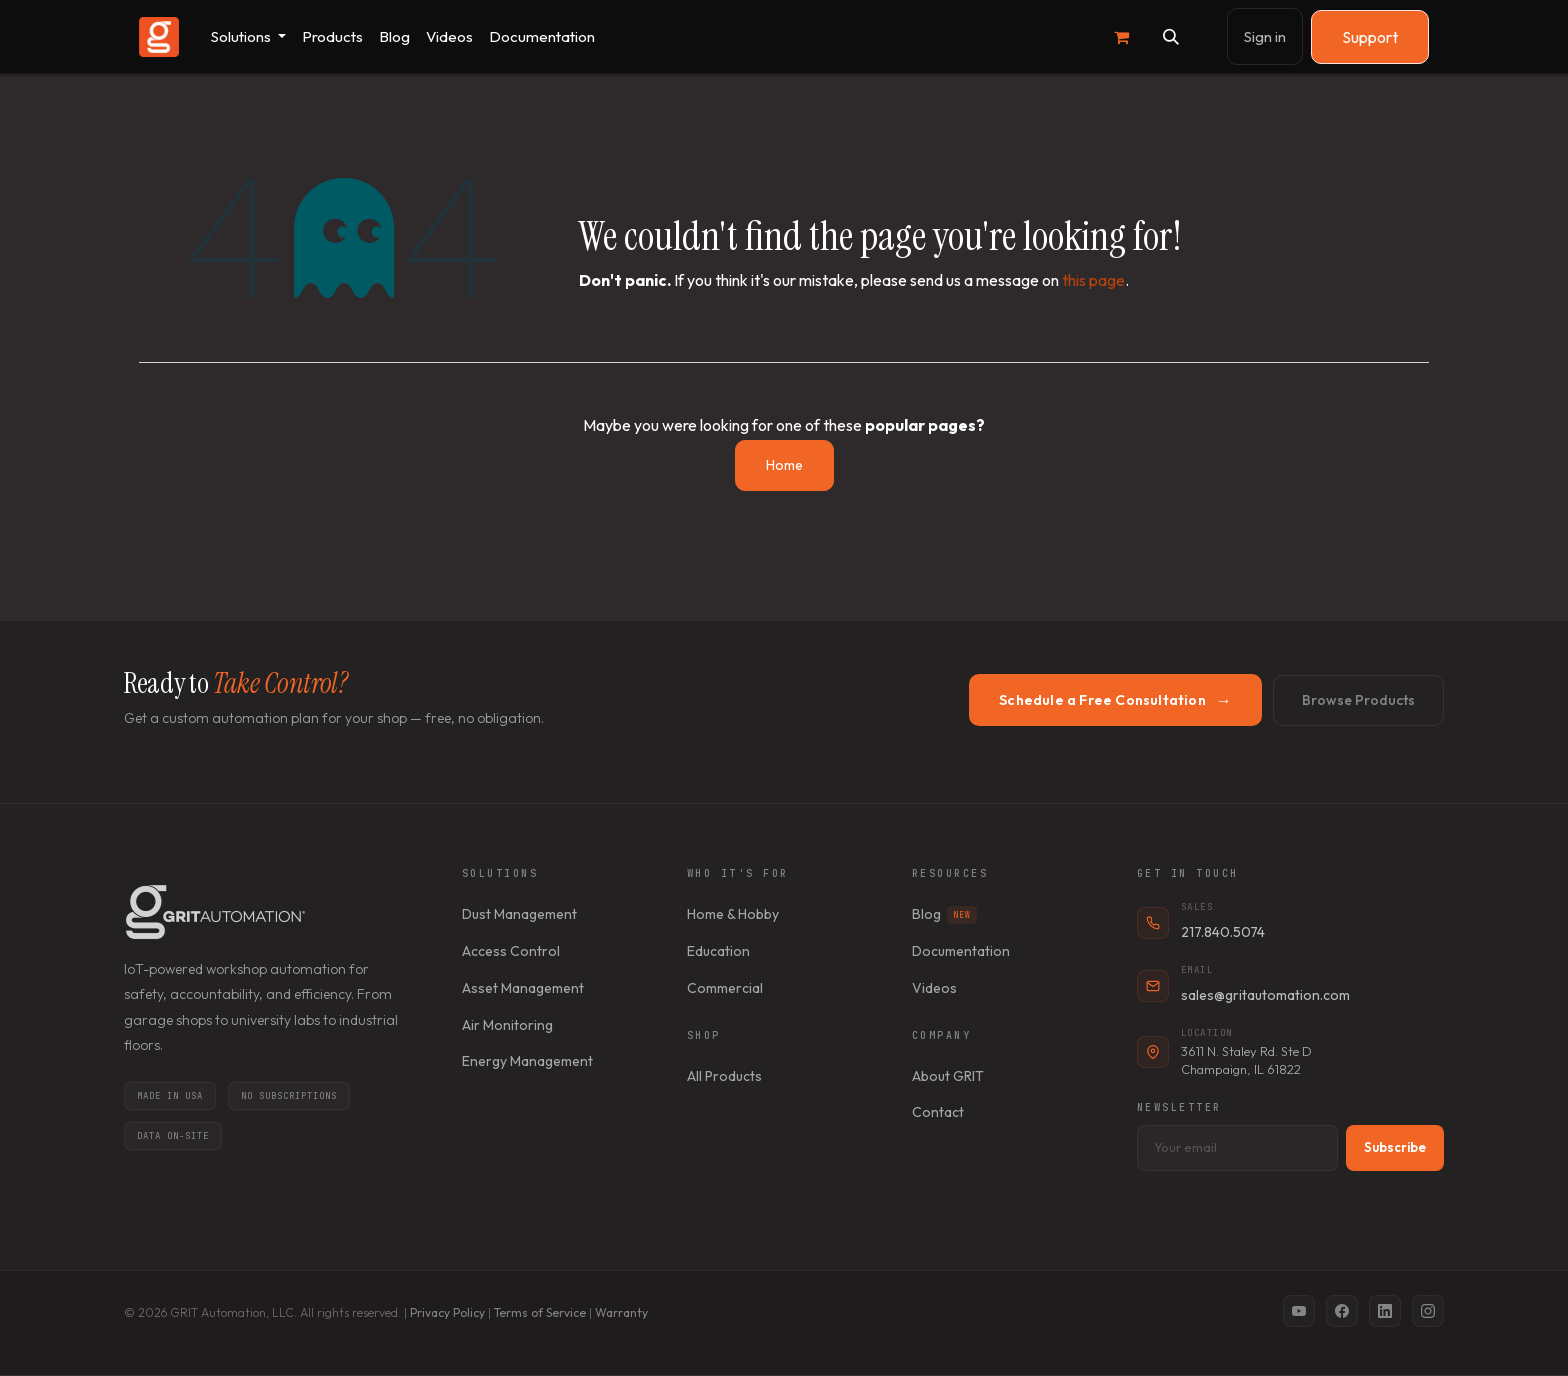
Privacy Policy (447, 1312)
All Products (724, 1076)
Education (718, 951)
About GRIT (948, 1076)
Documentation (961, 951)
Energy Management (527, 1061)
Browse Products (1358, 700)
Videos (934, 988)
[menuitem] (248, 36)
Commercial (725, 988)
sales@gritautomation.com (1265, 995)
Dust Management (519, 914)
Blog (944, 914)
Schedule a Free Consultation (1115, 700)
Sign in (1265, 36)
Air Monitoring (507, 1025)
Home (784, 465)
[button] (1171, 37)
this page (1093, 280)
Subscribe (1395, 1147)
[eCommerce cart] (1121, 37)
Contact (938, 1112)
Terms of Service (540, 1312)
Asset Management (523, 988)
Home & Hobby (733, 914)
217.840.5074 (1223, 932)
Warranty (621, 1312)
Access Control (511, 951)
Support (1370, 37)
